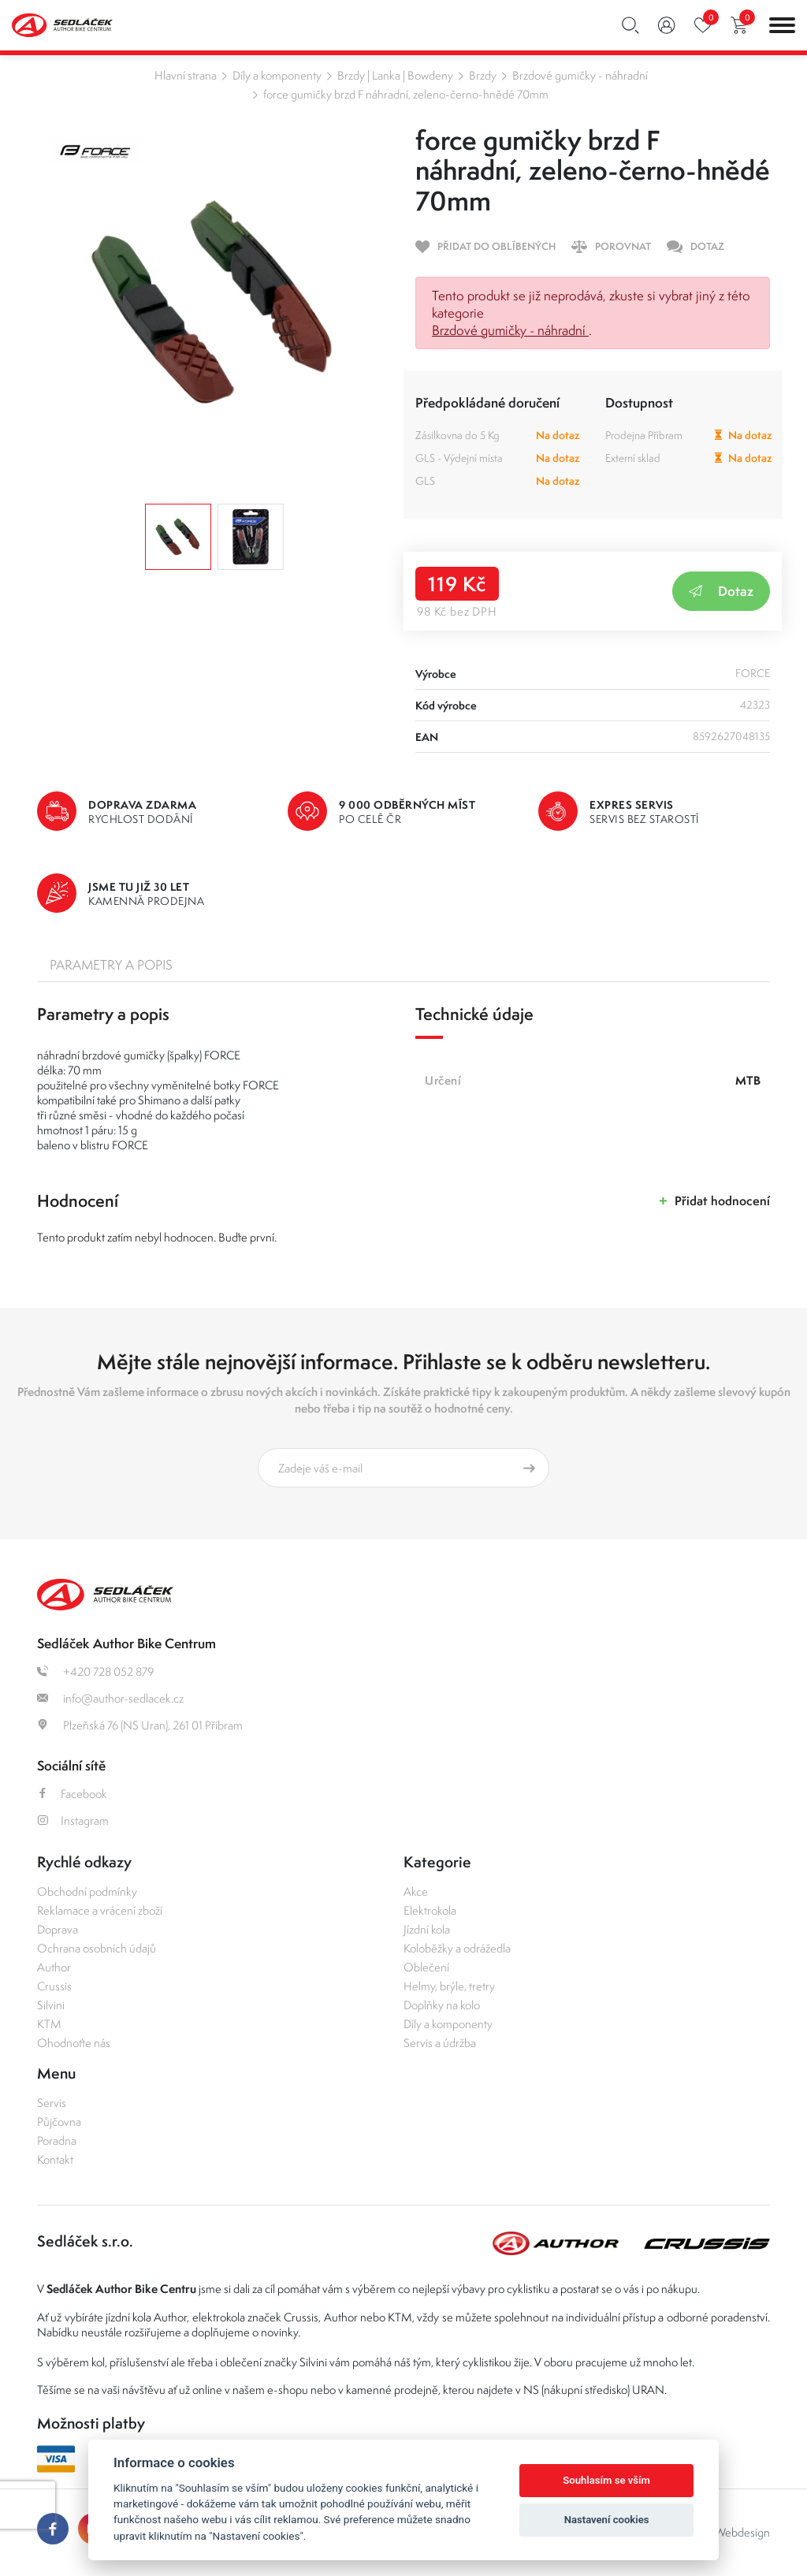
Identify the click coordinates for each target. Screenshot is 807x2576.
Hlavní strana (185, 75)
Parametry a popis (111, 964)
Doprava (57, 1929)
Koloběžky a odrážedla (457, 1948)
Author (54, 1967)
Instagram (73, 1820)
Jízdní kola (427, 1929)
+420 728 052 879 (95, 1671)
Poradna (56, 2140)
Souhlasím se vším (606, 2480)
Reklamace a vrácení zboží (99, 1910)
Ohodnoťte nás (73, 2042)
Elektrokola (430, 1910)
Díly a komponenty (277, 75)
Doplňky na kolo (442, 2004)
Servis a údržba (440, 2042)
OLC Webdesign (730, 2532)
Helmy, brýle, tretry (449, 1986)
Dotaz (721, 591)
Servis (51, 2102)
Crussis (54, 1986)
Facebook (72, 1793)
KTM (49, 2023)
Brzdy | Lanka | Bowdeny (395, 75)
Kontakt (55, 2159)
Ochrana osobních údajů (96, 1948)
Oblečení (426, 1967)
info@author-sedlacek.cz (110, 1698)
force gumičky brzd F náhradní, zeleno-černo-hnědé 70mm (406, 94)
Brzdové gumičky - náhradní (580, 75)
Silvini (51, 2004)
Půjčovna (59, 2121)
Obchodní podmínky (87, 1891)
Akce (416, 1891)
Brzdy (482, 75)
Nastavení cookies (606, 2520)
